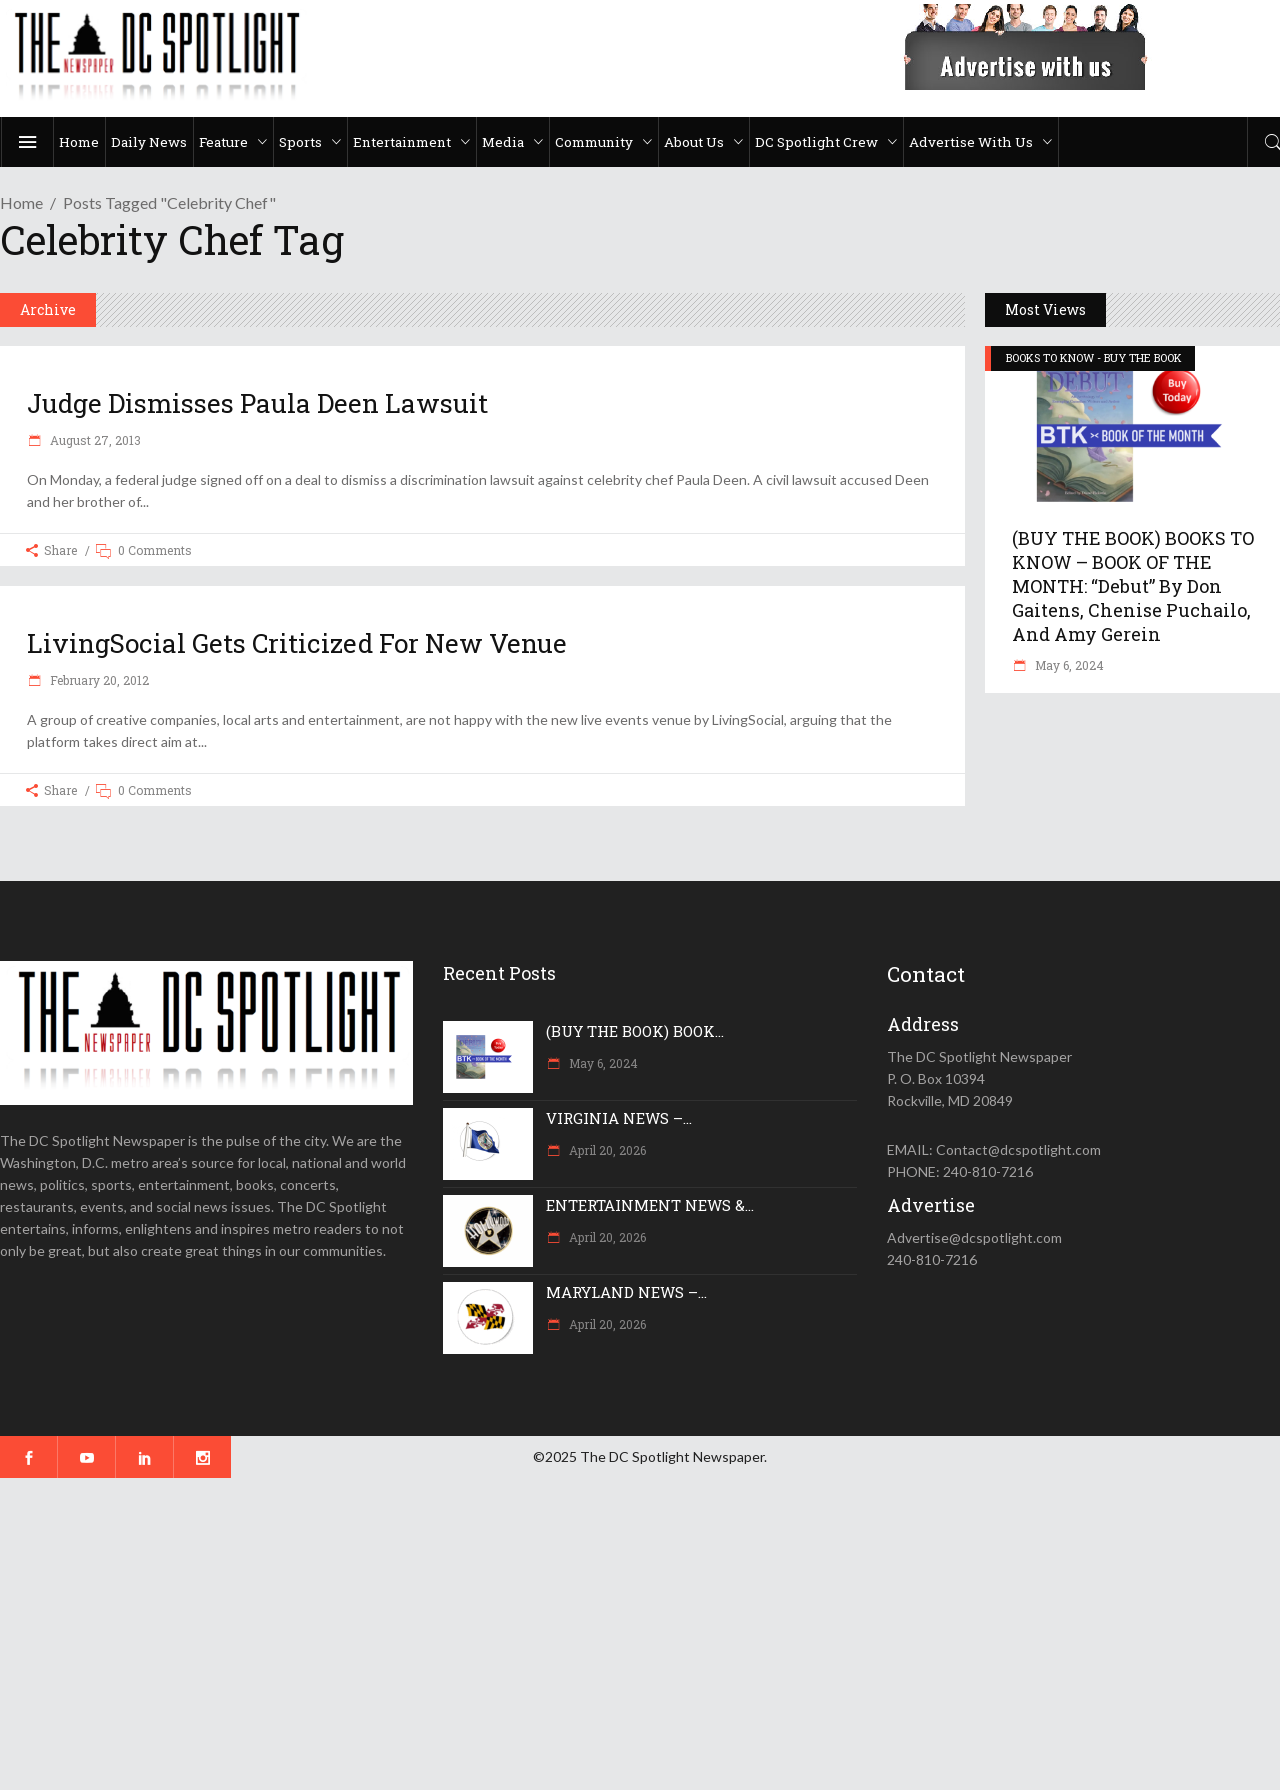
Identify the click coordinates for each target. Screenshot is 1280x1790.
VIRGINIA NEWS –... (619, 1118)
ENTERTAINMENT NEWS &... (650, 1205)
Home (21, 202)
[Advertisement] (600, 1634)
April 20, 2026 (606, 1150)
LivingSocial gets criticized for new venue (297, 643)
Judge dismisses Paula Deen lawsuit (257, 403)
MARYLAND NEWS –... (626, 1292)
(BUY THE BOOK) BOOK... (635, 1031)
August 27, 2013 (94, 440)
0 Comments (155, 550)
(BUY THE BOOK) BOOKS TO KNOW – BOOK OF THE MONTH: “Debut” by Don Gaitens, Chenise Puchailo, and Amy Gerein (1133, 586)
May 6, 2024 (1068, 665)
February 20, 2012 (98, 680)
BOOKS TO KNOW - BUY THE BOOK (1094, 357)
